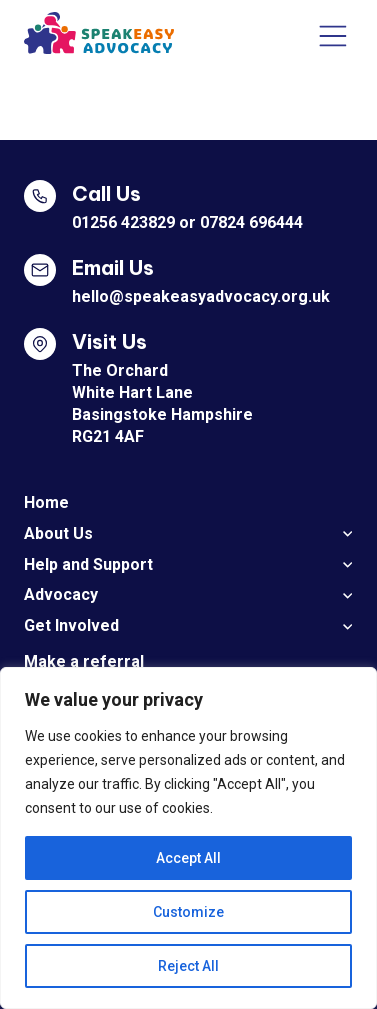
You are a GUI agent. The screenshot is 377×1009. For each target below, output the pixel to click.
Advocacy (61, 594)
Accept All (188, 858)
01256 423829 (123, 222)
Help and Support (88, 564)
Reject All (188, 966)
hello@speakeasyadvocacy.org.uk (201, 296)
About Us (58, 533)
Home (46, 502)
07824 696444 (251, 222)
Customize (188, 912)
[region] (188, 838)
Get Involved (71, 625)
